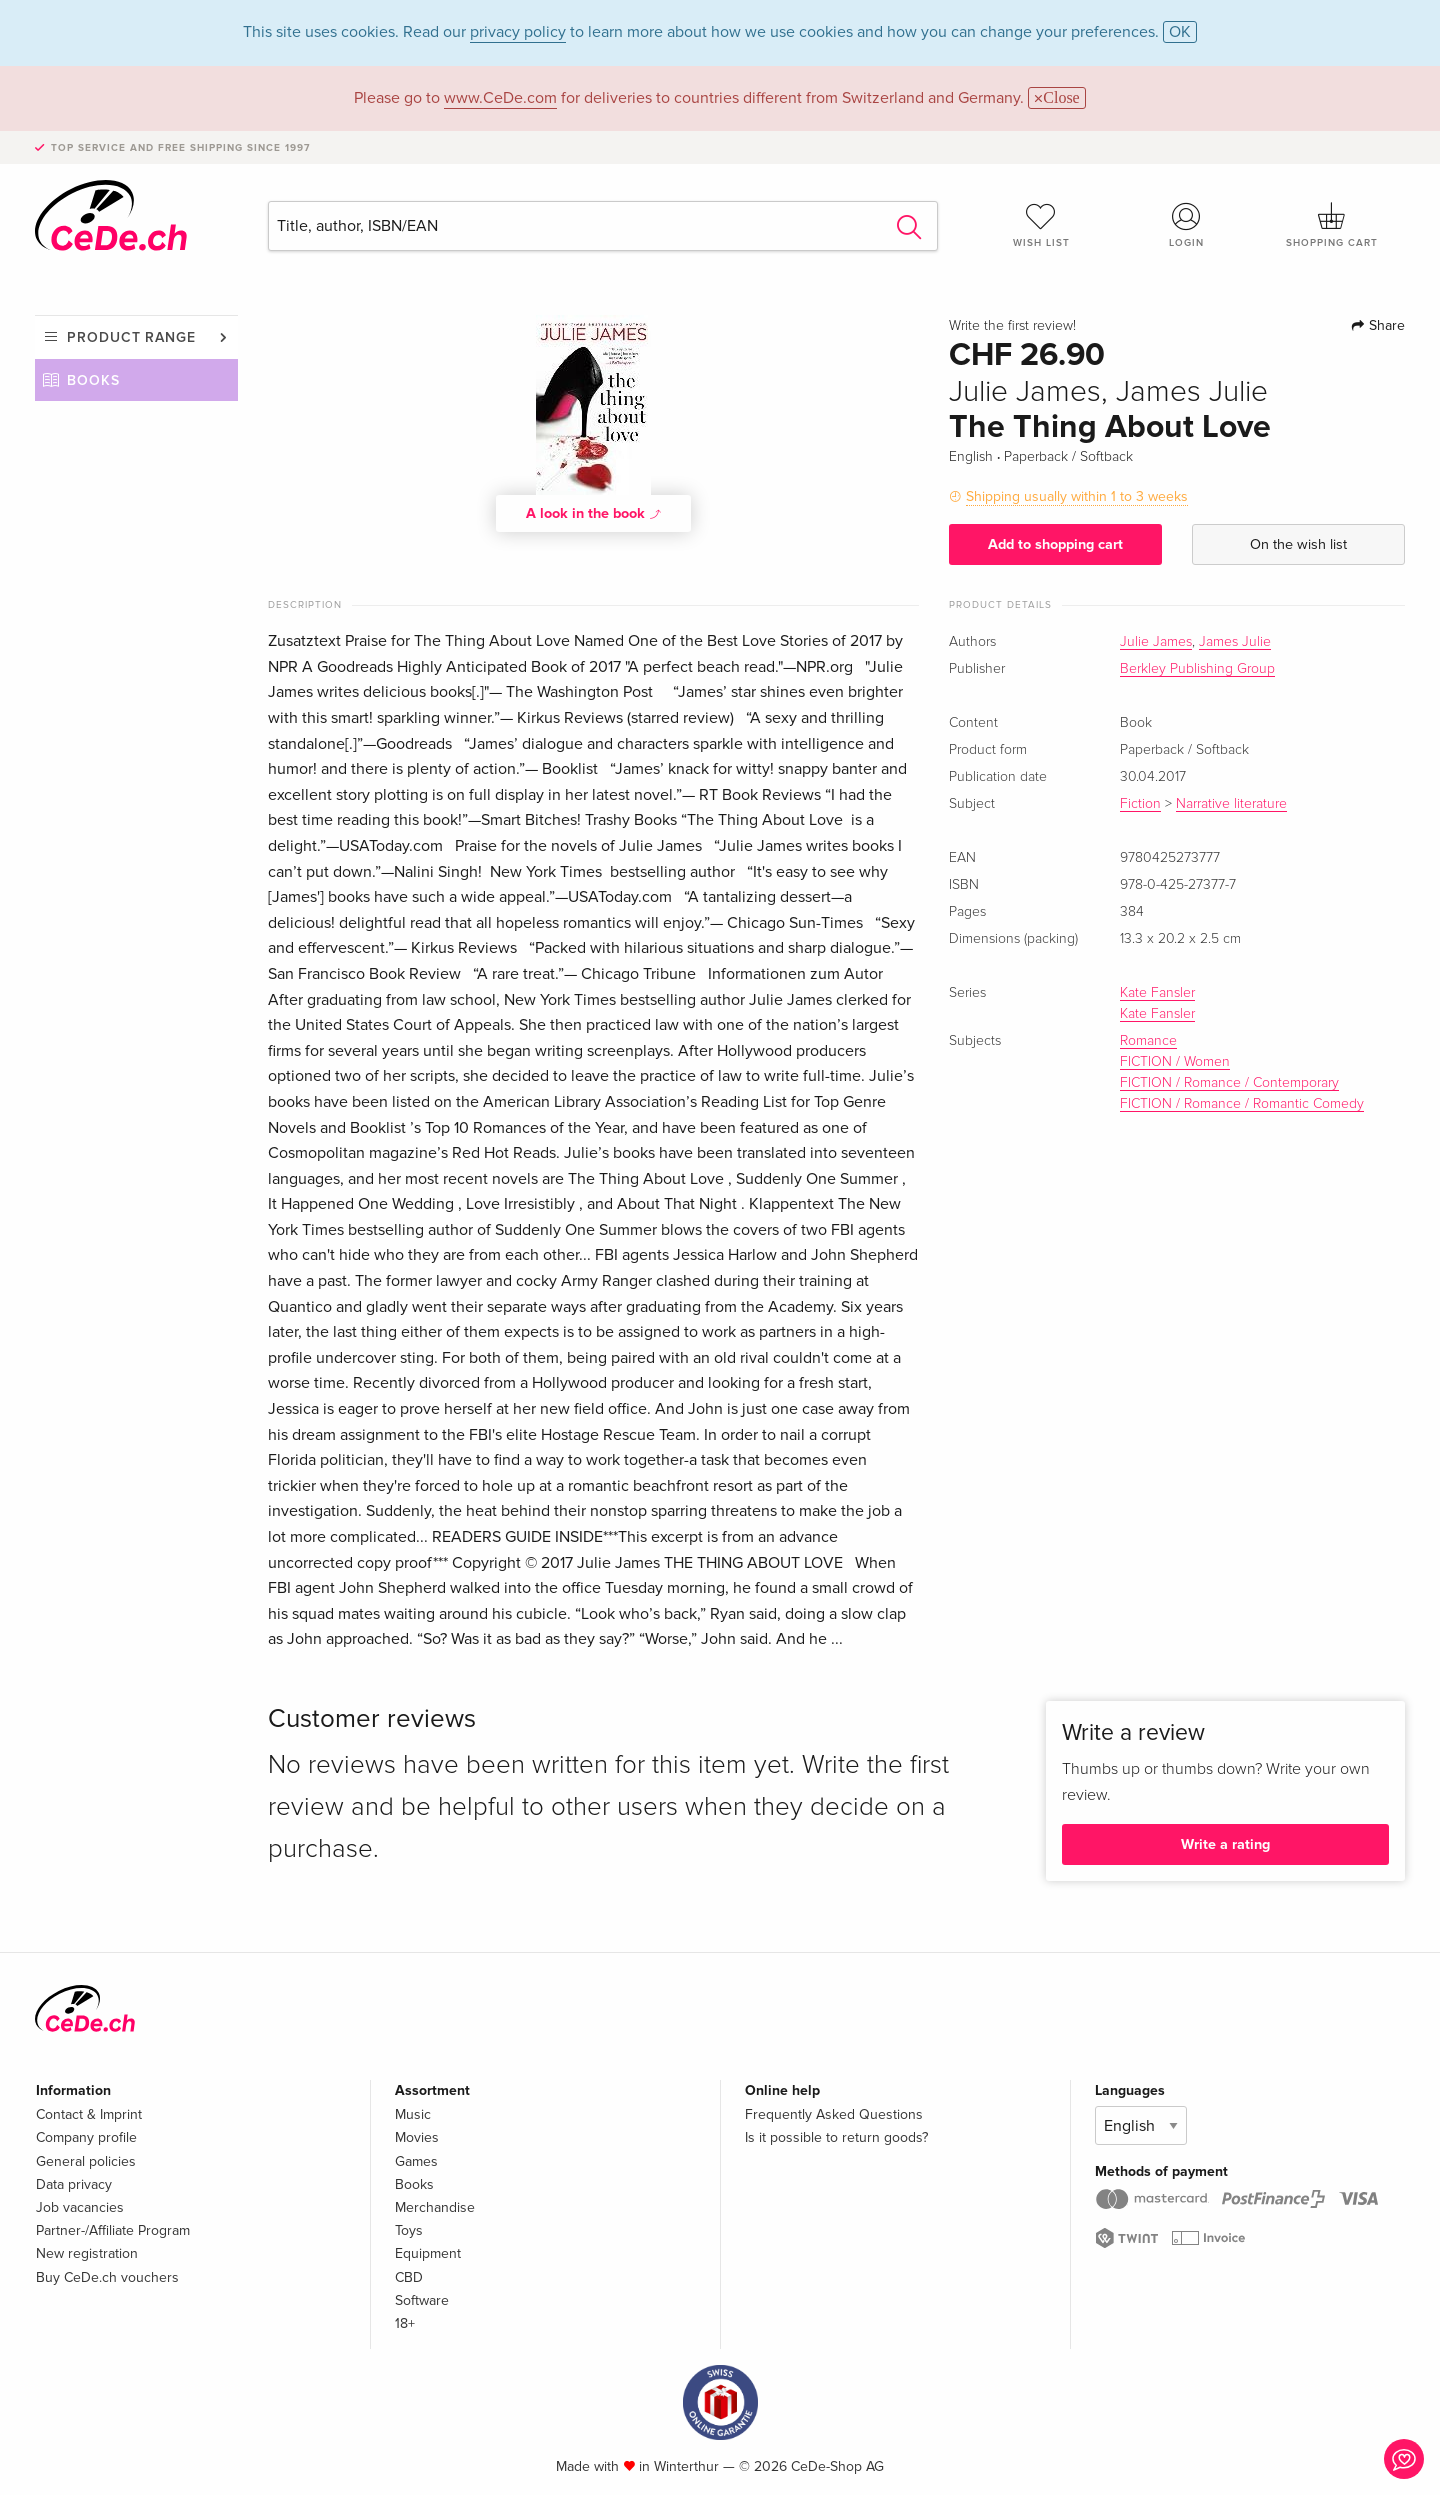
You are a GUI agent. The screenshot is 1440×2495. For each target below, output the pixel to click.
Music (413, 2114)
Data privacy (74, 2184)
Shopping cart (1332, 225)
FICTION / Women (1175, 1062)
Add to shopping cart (1055, 544)
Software (422, 2300)
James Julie (1235, 642)
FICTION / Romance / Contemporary (1229, 1083)
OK (1180, 32)
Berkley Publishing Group (1197, 669)
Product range (131, 337)
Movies (417, 2137)
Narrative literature (1231, 804)
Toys (409, 2230)
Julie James (1156, 642)
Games (416, 2161)
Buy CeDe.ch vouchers (107, 2277)
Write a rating (1225, 1844)
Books (93, 380)
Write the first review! (1012, 326)
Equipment (428, 2253)
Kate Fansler (1157, 993)
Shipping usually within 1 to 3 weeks (1077, 496)
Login (1187, 225)
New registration (87, 2253)
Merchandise (435, 2207)
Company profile (86, 2137)
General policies (86, 2161)
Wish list (1041, 225)
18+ (405, 2323)
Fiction (1140, 804)
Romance (1148, 1041)
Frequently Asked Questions (834, 2114)
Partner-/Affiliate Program (113, 2230)
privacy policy (518, 32)
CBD (409, 2277)
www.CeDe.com (500, 98)
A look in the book (594, 513)
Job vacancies (80, 2207)
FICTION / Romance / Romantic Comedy (1242, 1104)
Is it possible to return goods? (836, 2137)
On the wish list (1298, 544)
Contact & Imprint (89, 2114)
